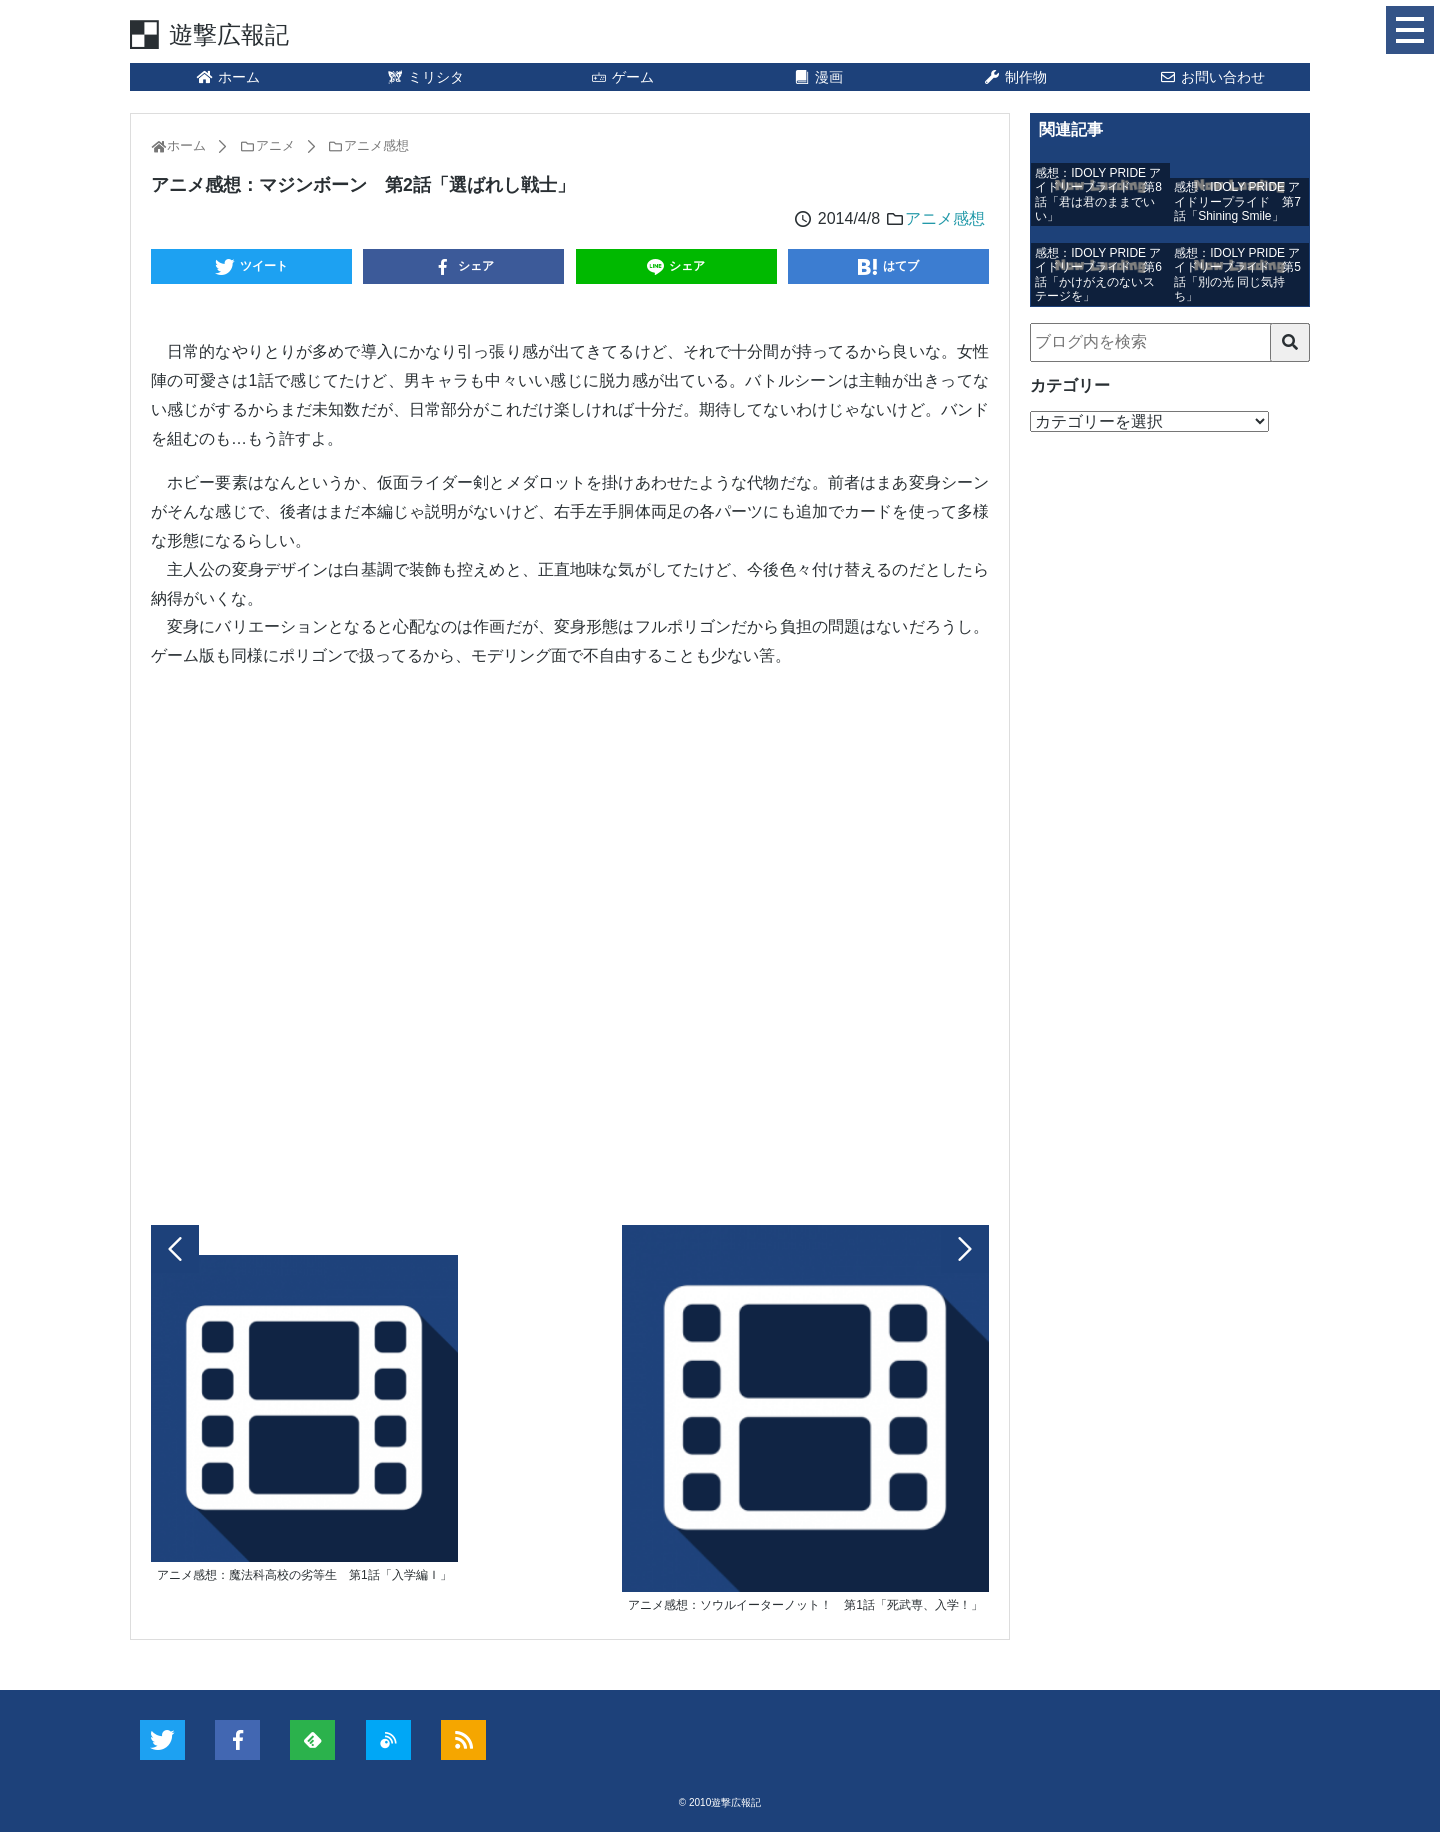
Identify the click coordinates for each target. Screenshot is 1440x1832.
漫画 (819, 77)
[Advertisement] (570, 942)
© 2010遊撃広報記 (720, 1802)
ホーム (228, 77)
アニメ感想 (945, 218)
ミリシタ (425, 77)
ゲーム (622, 77)
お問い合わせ (1212, 77)
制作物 (1015, 77)
